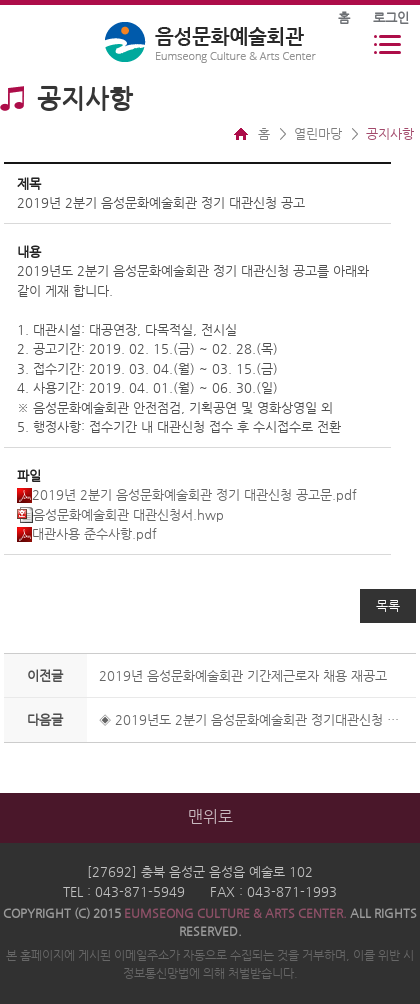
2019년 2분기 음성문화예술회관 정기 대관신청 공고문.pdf (187, 494)
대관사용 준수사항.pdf (87, 533)
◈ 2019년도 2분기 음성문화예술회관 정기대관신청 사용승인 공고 (253, 719)
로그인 (391, 17)
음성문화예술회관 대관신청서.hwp (120, 514)
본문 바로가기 (0, 0)
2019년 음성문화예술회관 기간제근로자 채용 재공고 (243, 675)
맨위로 (210, 816)
